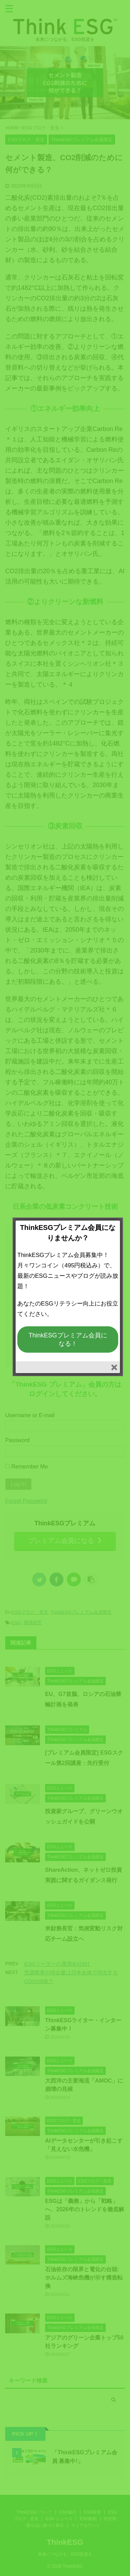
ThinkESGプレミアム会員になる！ (67, 1339)
